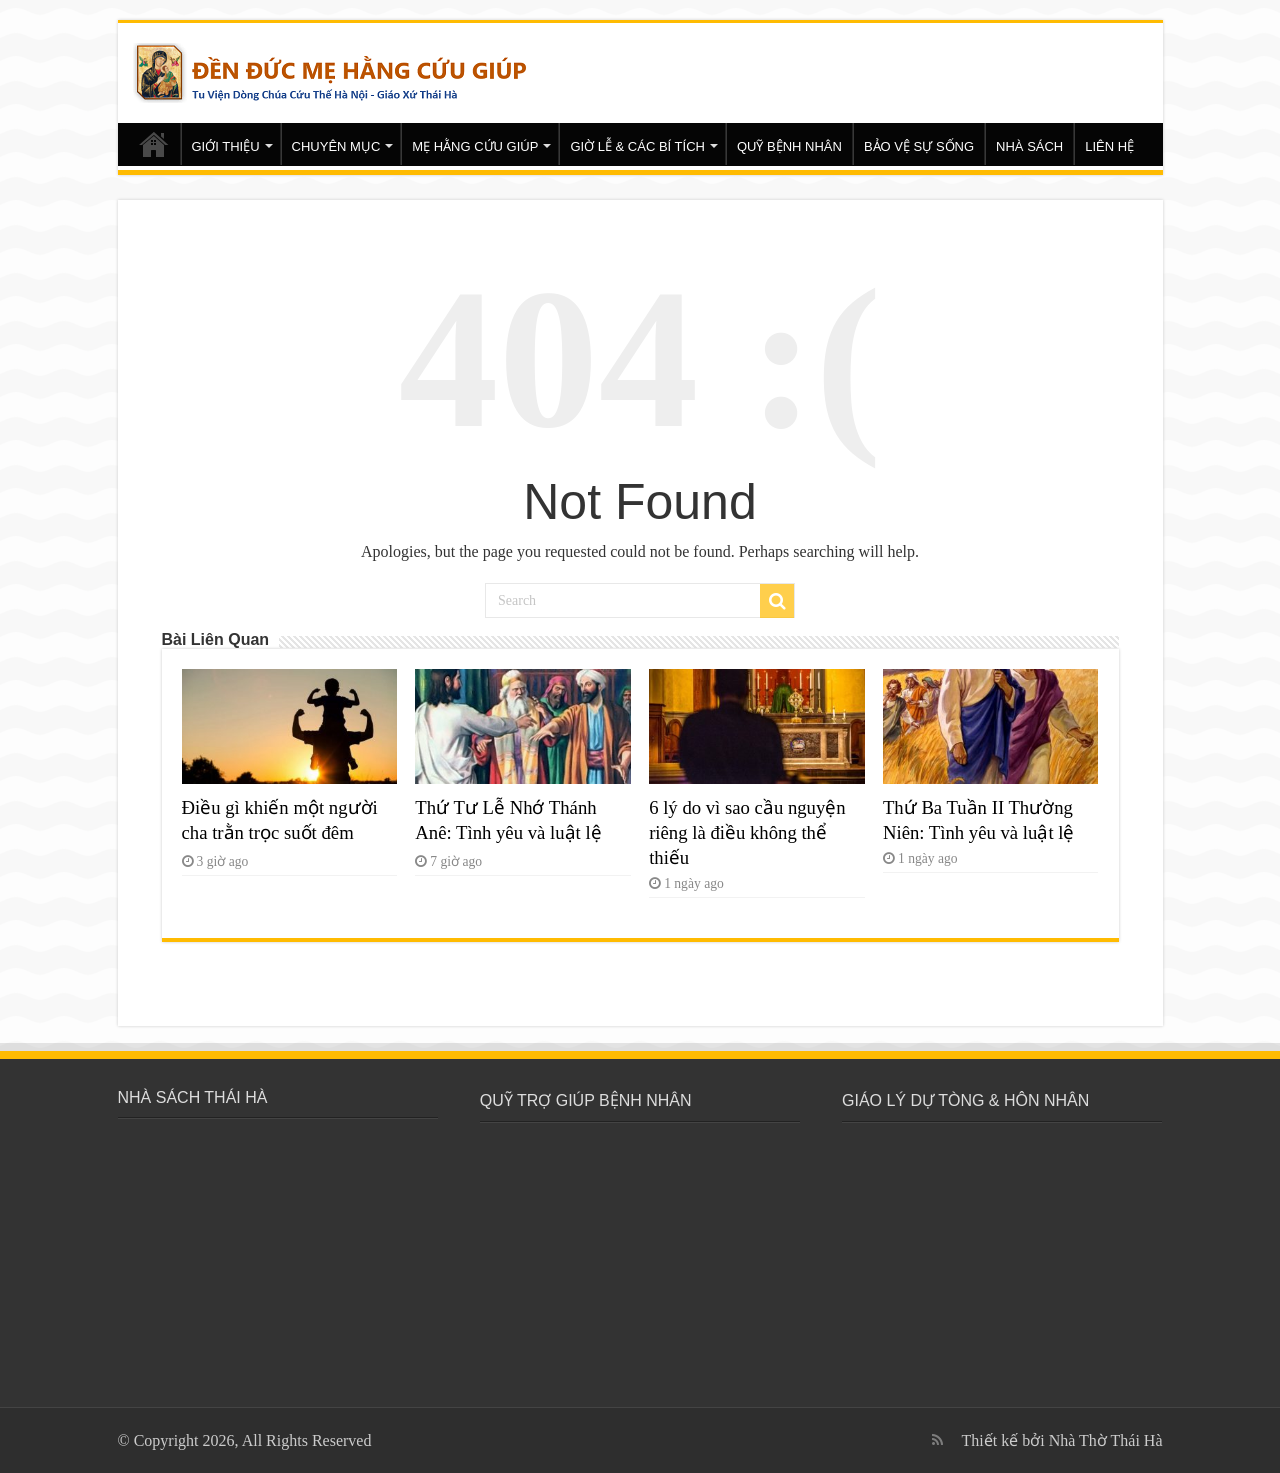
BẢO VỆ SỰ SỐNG (919, 146)
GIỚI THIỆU (226, 146)
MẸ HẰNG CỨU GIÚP (475, 146)
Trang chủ (154, 144)
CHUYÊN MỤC (336, 146)
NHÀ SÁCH (1029, 146)
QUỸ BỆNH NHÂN (789, 146)
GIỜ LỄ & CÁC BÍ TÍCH (637, 146)
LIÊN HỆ (1109, 146)
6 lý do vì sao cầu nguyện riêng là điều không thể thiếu (747, 832)
